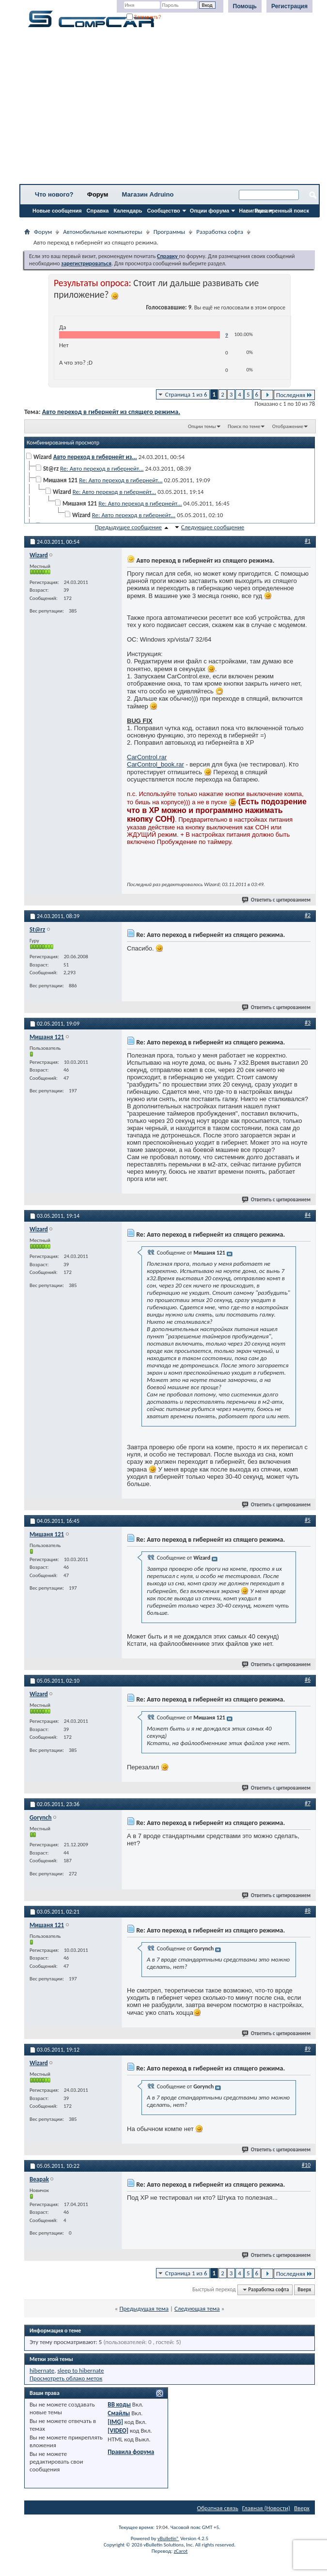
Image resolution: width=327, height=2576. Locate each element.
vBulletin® (168, 2538)
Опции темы (202, 426)
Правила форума (131, 2451)
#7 (308, 1803)
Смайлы (119, 2413)
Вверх (304, 2289)
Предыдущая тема (144, 2308)
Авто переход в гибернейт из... (95, 456)
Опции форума (209, 211)
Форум (97, 194)
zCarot (181, 2551)
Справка (98, 211)
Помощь (245, 6)
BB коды (119, 2404)
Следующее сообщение (212, 527)
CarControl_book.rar (155, 764)
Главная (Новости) (266, 2508)
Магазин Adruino (148, 194)
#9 (308, 2048)
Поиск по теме (244, 426)
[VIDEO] (118, 2430)
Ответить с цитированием (277, 900)
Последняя (294, 395)
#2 (308, 915)
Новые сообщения (57, 211)
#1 (308, 540)
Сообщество (163, 211)
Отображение (287, 426)
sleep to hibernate (80, 2370)
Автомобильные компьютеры (102, 231)
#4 (308, 1214)
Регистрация (289, 6)
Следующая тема (197, 2308)
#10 (306, 2165)
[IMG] (115, 2421)
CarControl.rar (147, 757)
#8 (308, 1910)
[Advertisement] (169, 109)
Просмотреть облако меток (66, 2378)
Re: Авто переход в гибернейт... (101, 468)
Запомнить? (143, 17)
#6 (308, 1679)
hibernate (42, 2370)
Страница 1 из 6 (186, 394)
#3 (308, 1022)
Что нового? (54, 194)
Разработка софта (219, 231)
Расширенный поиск (282, 211)
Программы (170, 231)
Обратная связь (217, 2508)
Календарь (127, 211)
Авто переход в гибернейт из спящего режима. (111, 412)
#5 (308, 1520)
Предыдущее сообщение (128, 527)
